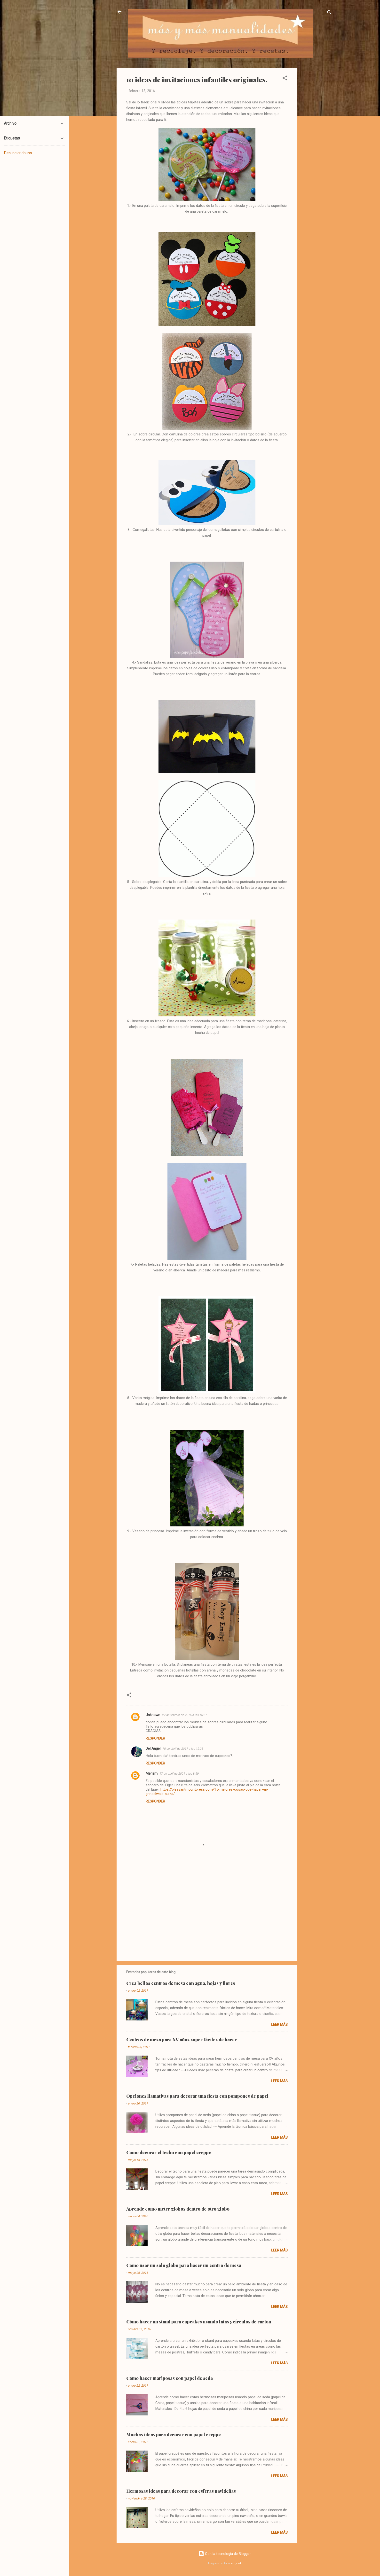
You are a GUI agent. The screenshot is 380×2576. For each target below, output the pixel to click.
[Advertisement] (316, 140)
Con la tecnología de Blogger (224, 2554)
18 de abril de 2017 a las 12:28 (182, 1748)
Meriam (152, 1773)
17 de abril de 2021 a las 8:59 (179, 1773)
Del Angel (153, 1748)
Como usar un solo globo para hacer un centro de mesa (183, 2265)
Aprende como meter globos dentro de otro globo (178, 2209)
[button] (285, 79)
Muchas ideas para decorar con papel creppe (173, 2434)
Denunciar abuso (18, 153)
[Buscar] (329, 13)
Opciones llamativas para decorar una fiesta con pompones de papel (197, 2096)
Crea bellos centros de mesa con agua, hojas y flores (180, 1983)
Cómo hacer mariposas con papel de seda (169, 2378)
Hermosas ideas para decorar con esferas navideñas (181, 2491)
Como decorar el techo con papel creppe (168, 2152)
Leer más (279, 2024)
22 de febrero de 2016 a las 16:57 (184, 1715)
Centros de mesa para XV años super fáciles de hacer (181, 2039)
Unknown (153, 1715)
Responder (155, 1738)
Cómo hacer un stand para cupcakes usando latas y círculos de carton (198, 2322)
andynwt (236, 2563)
